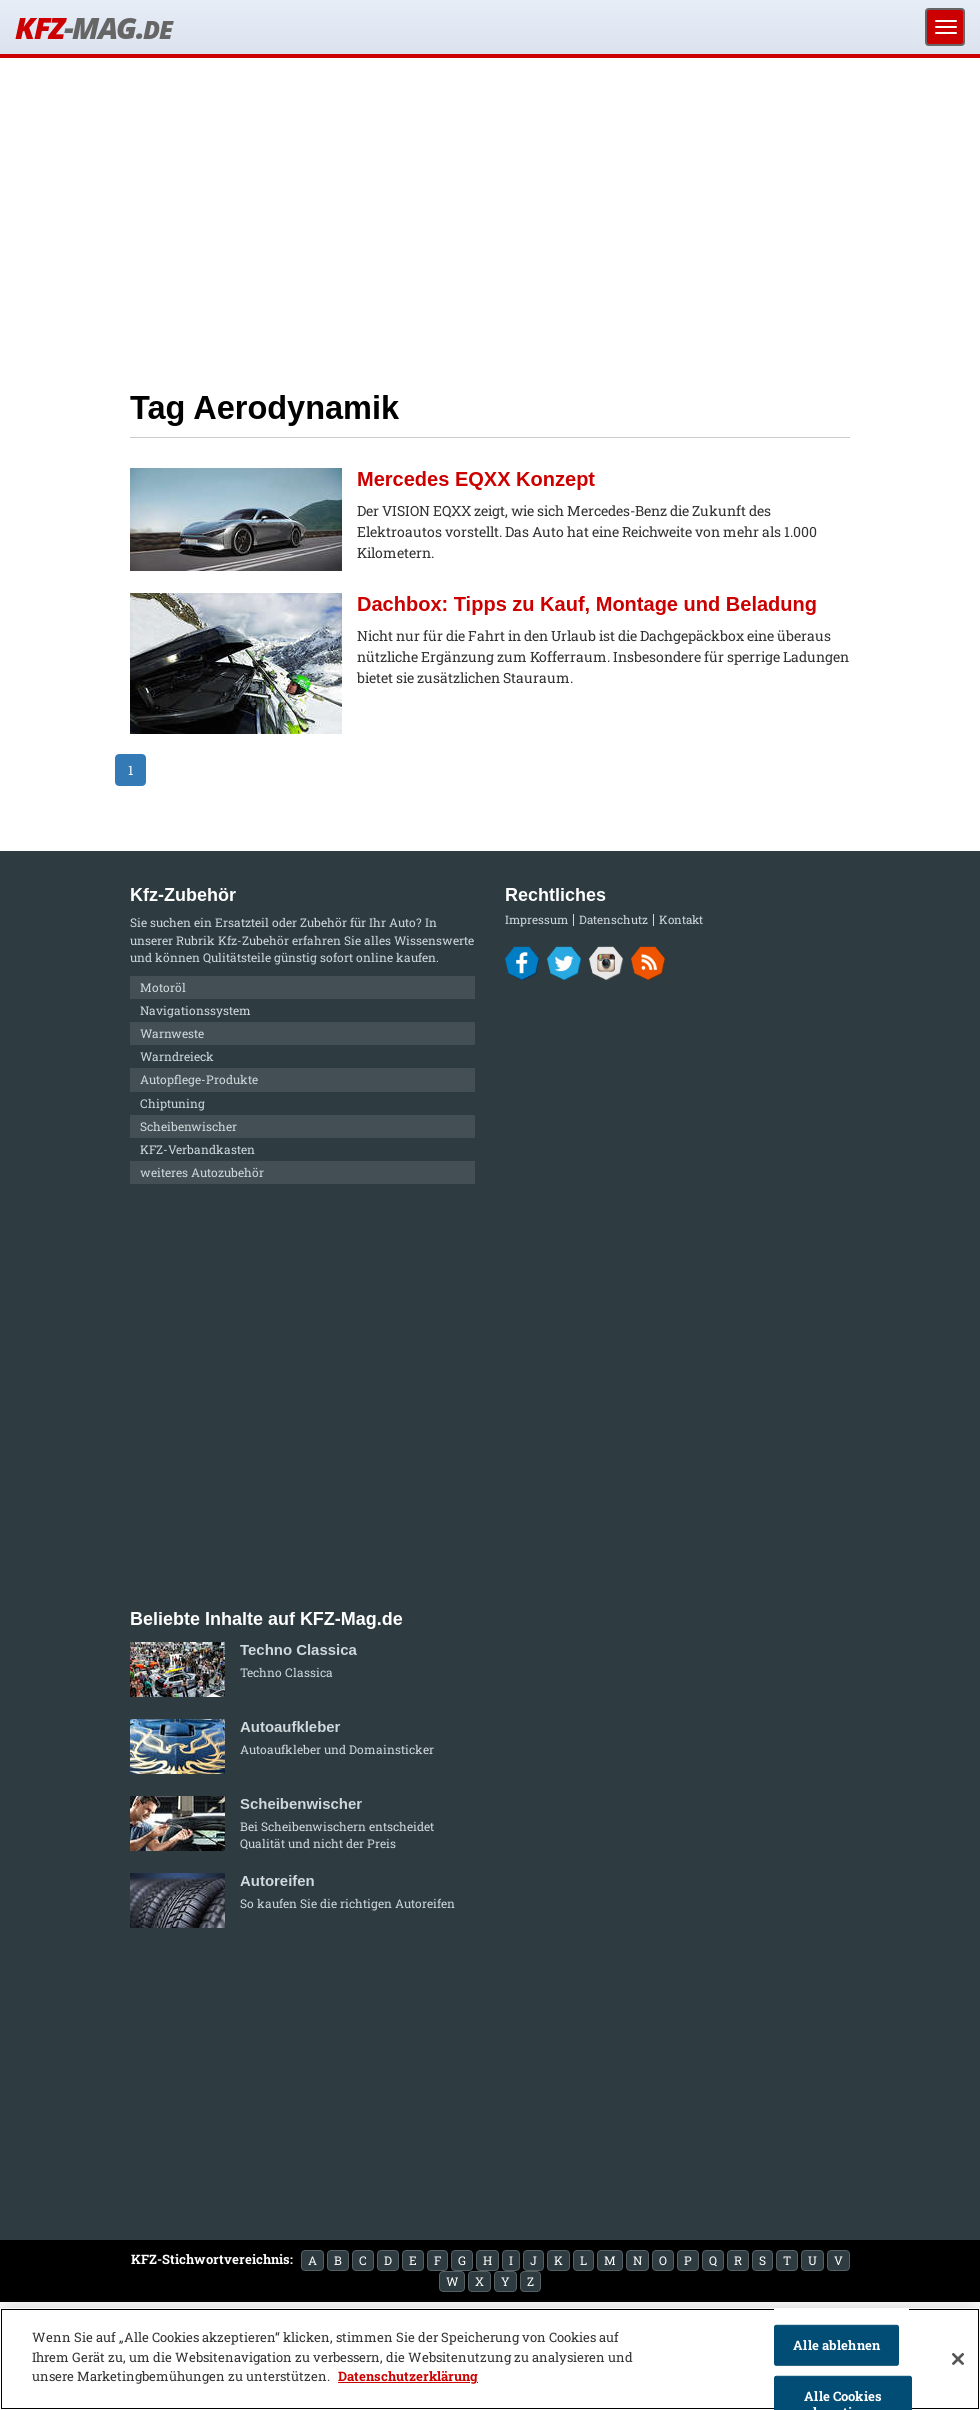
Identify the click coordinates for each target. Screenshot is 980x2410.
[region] (490, 2359)
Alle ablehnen (836, 2345)
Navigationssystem (195, 1010)
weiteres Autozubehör (202, 1172)
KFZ (93, 27)
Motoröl (163, 987)
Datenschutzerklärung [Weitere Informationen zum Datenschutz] (408, 2376)
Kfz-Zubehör (253, 940)
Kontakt (681, 919)
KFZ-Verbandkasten (197, 1149)
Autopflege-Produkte (199, 1079)
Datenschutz (613, 919)
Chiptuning (172, 1103)
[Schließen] (958, 2359)
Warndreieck (177, 1056)
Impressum (536, 919)
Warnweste (172, 1033)
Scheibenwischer (188, 1126)
